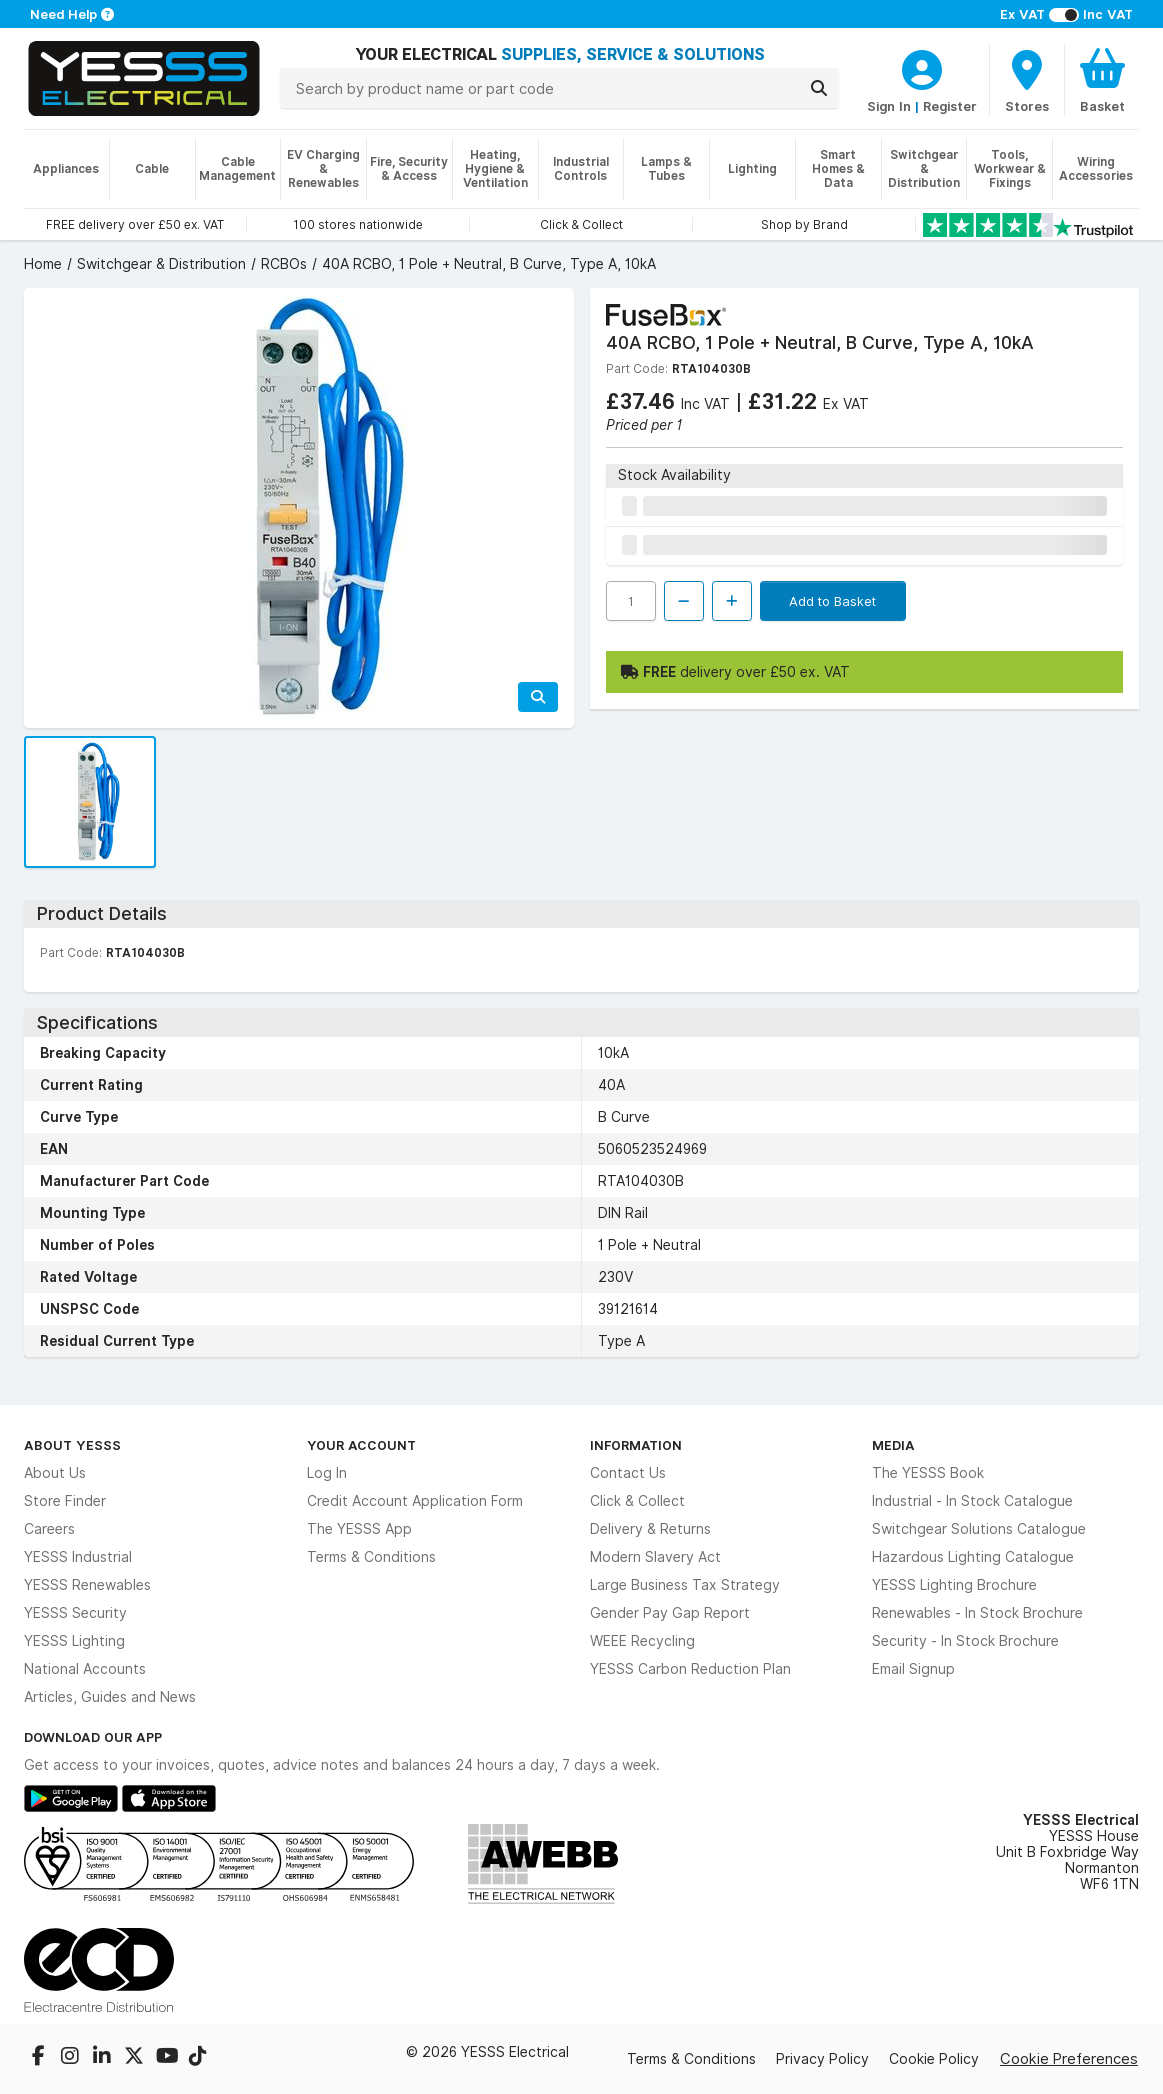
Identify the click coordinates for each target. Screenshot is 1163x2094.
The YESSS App (359, 1529)
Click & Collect (637, 1501)
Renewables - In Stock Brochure (977, 1613)
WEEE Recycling (642, 1641)
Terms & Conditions (371, 1557)
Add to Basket (832, 601)
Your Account (361, 1445)
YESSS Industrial (78, 1557)
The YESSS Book (928, 1473)
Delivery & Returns (650, 1529)
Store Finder (65, 1501)
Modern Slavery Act (655, 1557)
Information (636, 1445)
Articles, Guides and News (110, 1697)
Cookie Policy (934, 2059)
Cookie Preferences (1069, 2058)
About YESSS (72, 1445)
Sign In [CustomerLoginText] (889, 106)
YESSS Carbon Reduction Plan (690, 1669)
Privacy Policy (822, 2059)
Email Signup (913, 1669)
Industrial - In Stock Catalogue (972, 1501)
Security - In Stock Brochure (965, 1641)
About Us (55, 1473)
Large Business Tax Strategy (685, 1585)
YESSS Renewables (87, 1585)
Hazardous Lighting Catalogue (973, 1557)
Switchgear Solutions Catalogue (979, 1529)
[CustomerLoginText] (922, 67)
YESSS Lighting (74, 1641)
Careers (49, 1529)
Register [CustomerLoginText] (950, 106)
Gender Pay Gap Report (670, 1613)
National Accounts (85, 1669)
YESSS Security (75, 1613)
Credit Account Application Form (415, 1501)
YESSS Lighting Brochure (954, 1585)
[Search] (819, 88)
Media (893, 1445)
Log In (327, 1473)
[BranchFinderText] (1027, 80)
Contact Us (628, 1473)
